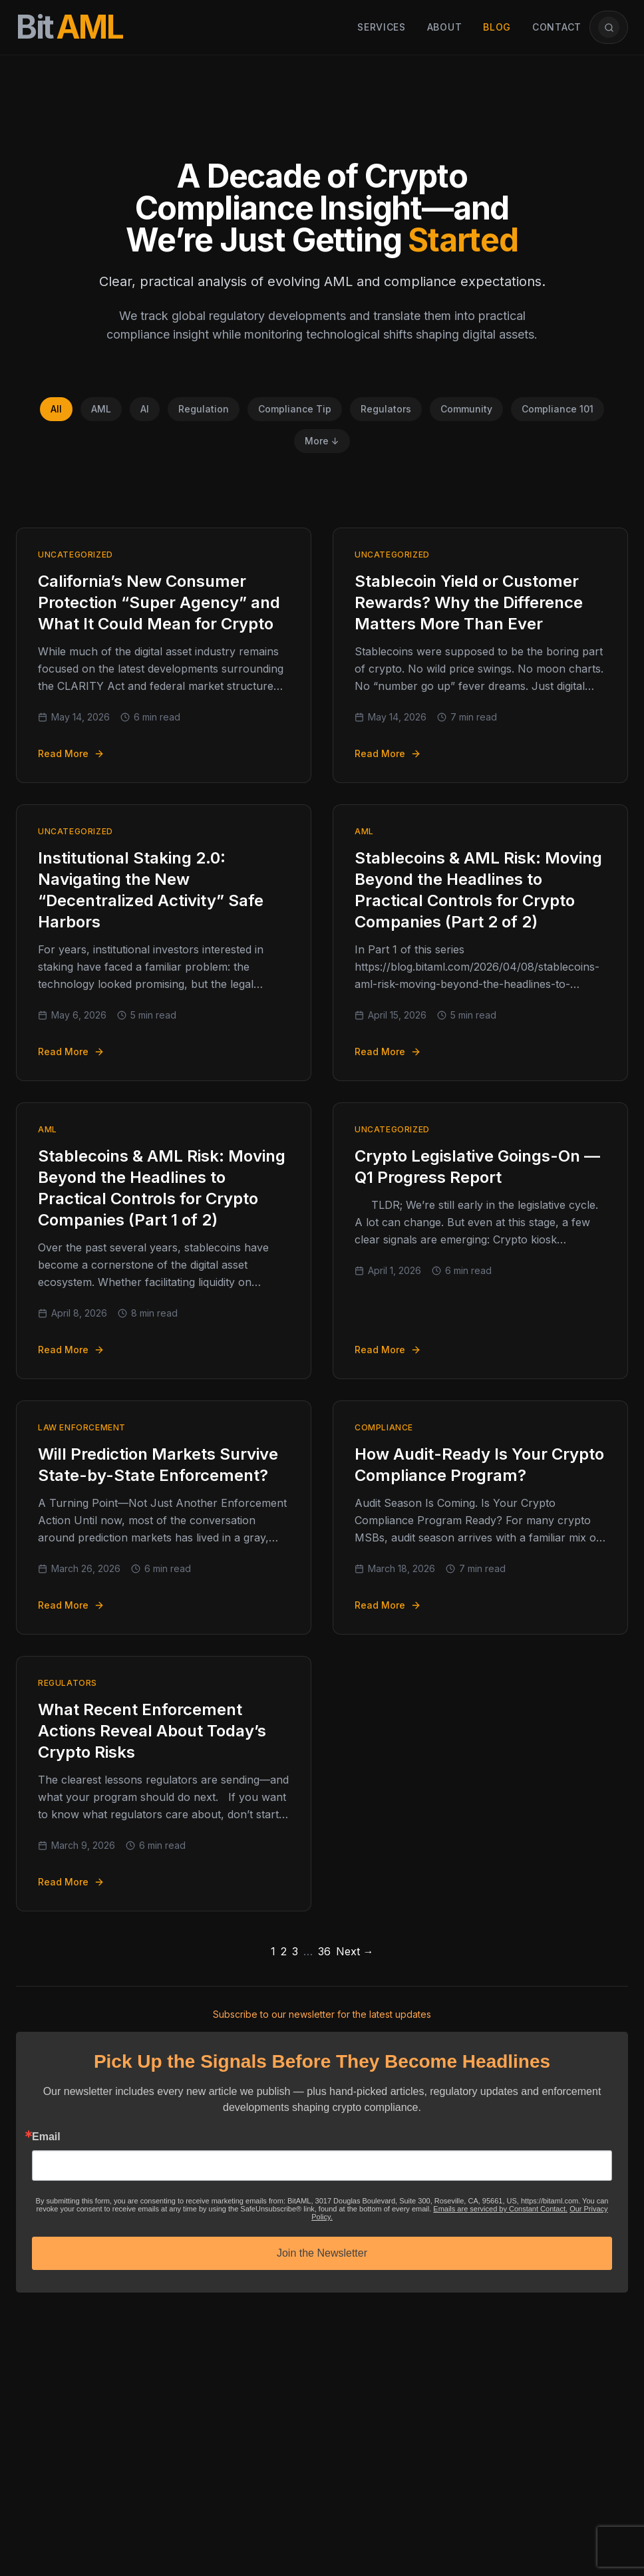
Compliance (384, 1427)
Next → (355, 1951)
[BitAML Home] (69, 27)
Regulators (386, 408)
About (444, 27)
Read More (71, 753)
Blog (497, 27)
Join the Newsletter (322, 2253)
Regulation (203, 408)
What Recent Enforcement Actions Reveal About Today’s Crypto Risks (152, 1731)
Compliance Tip (294, 408)
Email (46, 2137)
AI (144, 408)
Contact (556, 27)
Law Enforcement (82, 1427)
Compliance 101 (557, 408)
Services (381, 27)
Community (466, 408)
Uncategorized (75, 555)
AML (101, 408)
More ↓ (322, 440)
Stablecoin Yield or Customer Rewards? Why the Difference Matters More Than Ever (469, 602)
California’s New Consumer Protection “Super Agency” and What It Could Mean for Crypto (159, 602)
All (56, 408)
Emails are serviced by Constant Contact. (500, 2209)
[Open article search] (608, 27)
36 (324, 1951)
